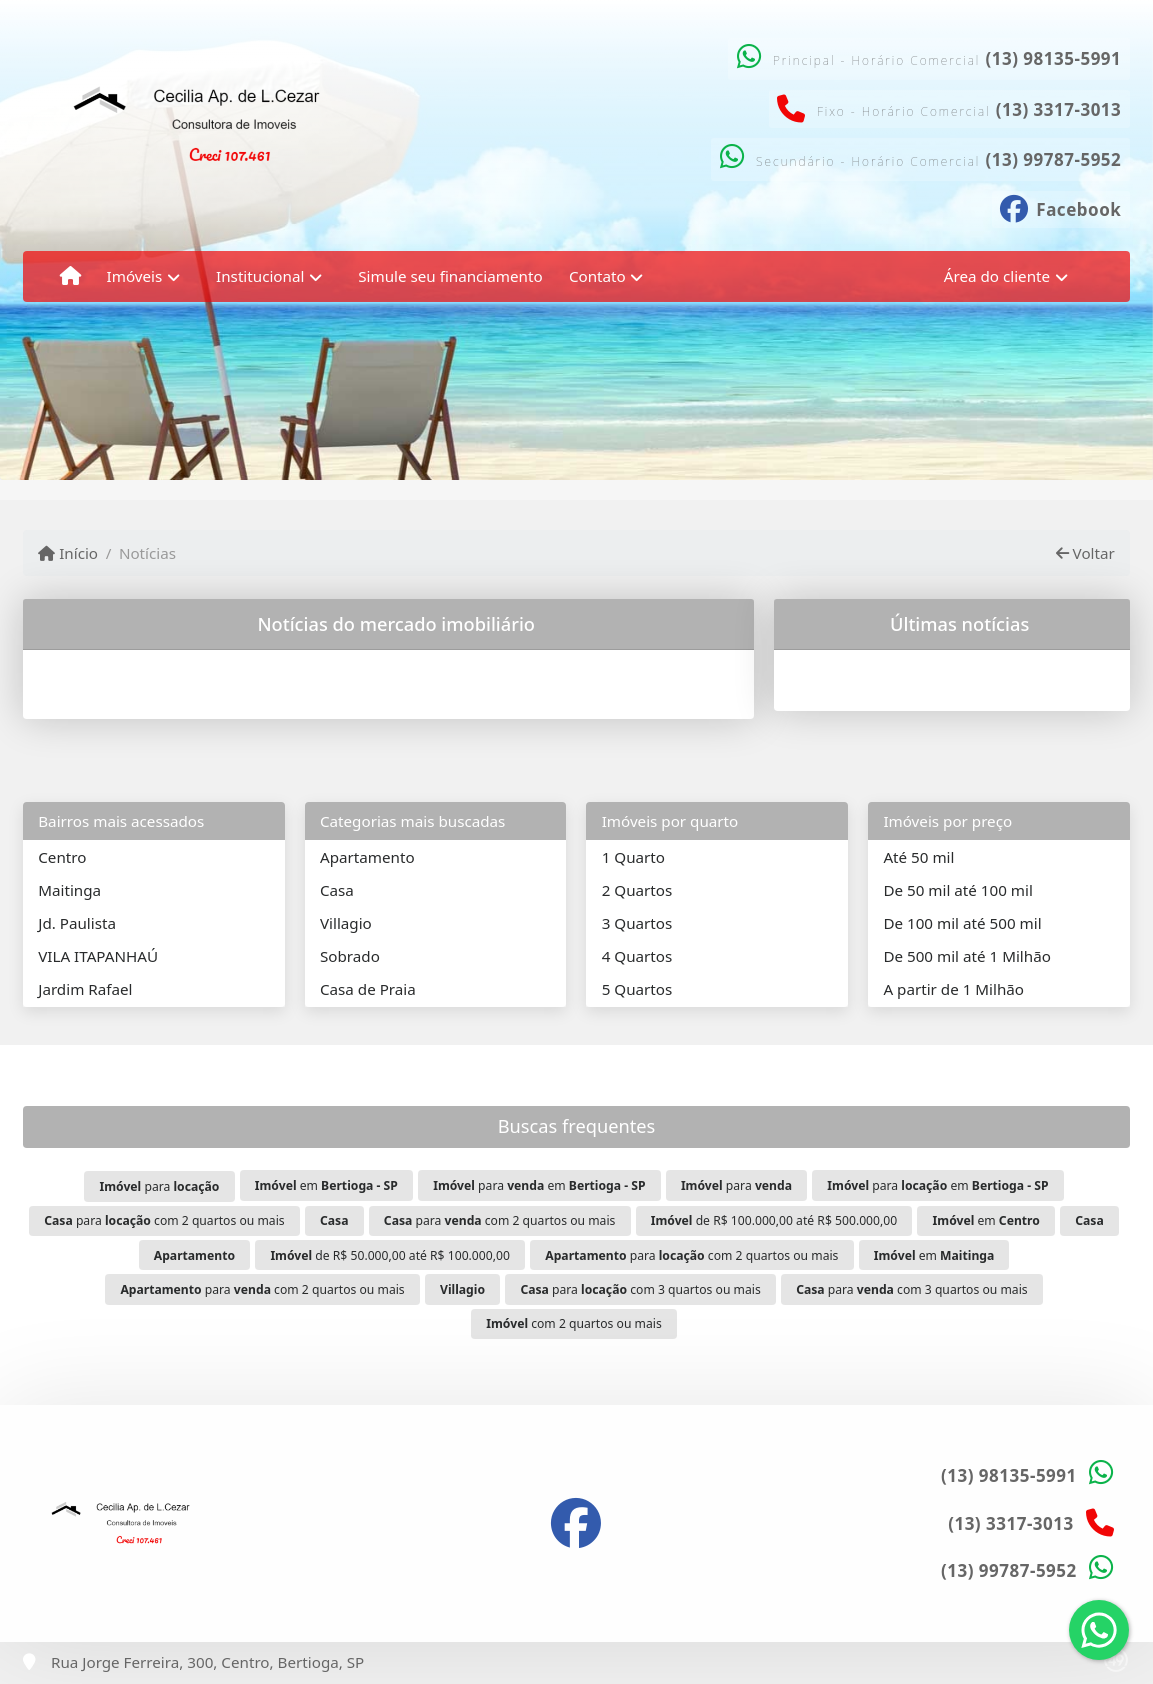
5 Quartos (637, 989)
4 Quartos (637, 956)
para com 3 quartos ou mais (640, 1289)
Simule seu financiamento (450, 276)
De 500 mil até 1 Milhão (966, 956)
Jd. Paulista (77, 923)
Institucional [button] (260, 276)
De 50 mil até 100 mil (957, 890)
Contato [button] (597, 276)
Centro (62, 857)
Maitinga (69, 890)
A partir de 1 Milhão (953, 989)
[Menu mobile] (70, 276)
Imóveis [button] (135, 276)
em (326, 1185)
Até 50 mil (918, 857)
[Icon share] (1061, 207)
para (159, 1186)
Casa (337, 890)
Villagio (346, 923)
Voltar (1085, 553)
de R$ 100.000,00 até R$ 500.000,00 (774, 1220)
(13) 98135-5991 (1053, 58)
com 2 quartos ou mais (573, 1323)
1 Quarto (633, 857)
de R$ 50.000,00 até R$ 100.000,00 (390, 1255)
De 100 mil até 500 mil (962, 923)
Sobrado (350, 956)
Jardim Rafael (85, 989)
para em (539, 1185)
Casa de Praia (368, 989)
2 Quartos (637, 890)
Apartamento (367, 857)
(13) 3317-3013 (1059, 109)
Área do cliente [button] (997, 276)
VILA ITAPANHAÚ (98, 956)
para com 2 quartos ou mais (164, 1220)
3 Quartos (637, 923)
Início (68, 553)
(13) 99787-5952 (1053, 159)
